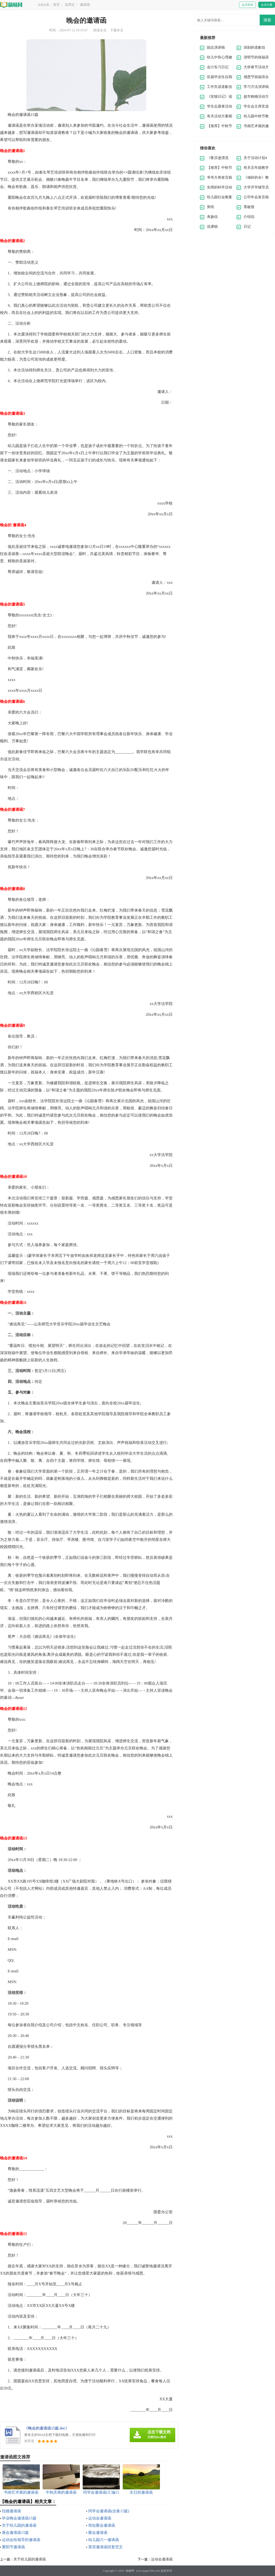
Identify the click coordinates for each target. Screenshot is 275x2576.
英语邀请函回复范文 (105, 2547)
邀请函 (85, 4)
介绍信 (249, 217)
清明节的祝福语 (256, 57)
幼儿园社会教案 (219, 197)
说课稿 (212, 226)
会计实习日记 (217, 67)
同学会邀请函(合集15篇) (108, 2511)
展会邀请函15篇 (15, 2533)
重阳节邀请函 (13, 2547)
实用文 (70, 4)
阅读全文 (100, 30)
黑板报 (249, 207)
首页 (56, 4)
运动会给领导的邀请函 (21, 2540)
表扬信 (212, 217)
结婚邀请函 (11, 2511)
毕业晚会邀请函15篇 (19, 2518)
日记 (247, 226)
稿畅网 (130, 2570)
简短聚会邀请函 (101, 2525)
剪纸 (210, 207)
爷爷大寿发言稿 (219, 177)
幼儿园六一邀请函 (103, 2540)
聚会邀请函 (97, 2533)
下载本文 (116, 30)
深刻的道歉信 (254, 47)
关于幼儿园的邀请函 (19, 2525)
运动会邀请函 (99, 2518)
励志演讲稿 (216, 47)
